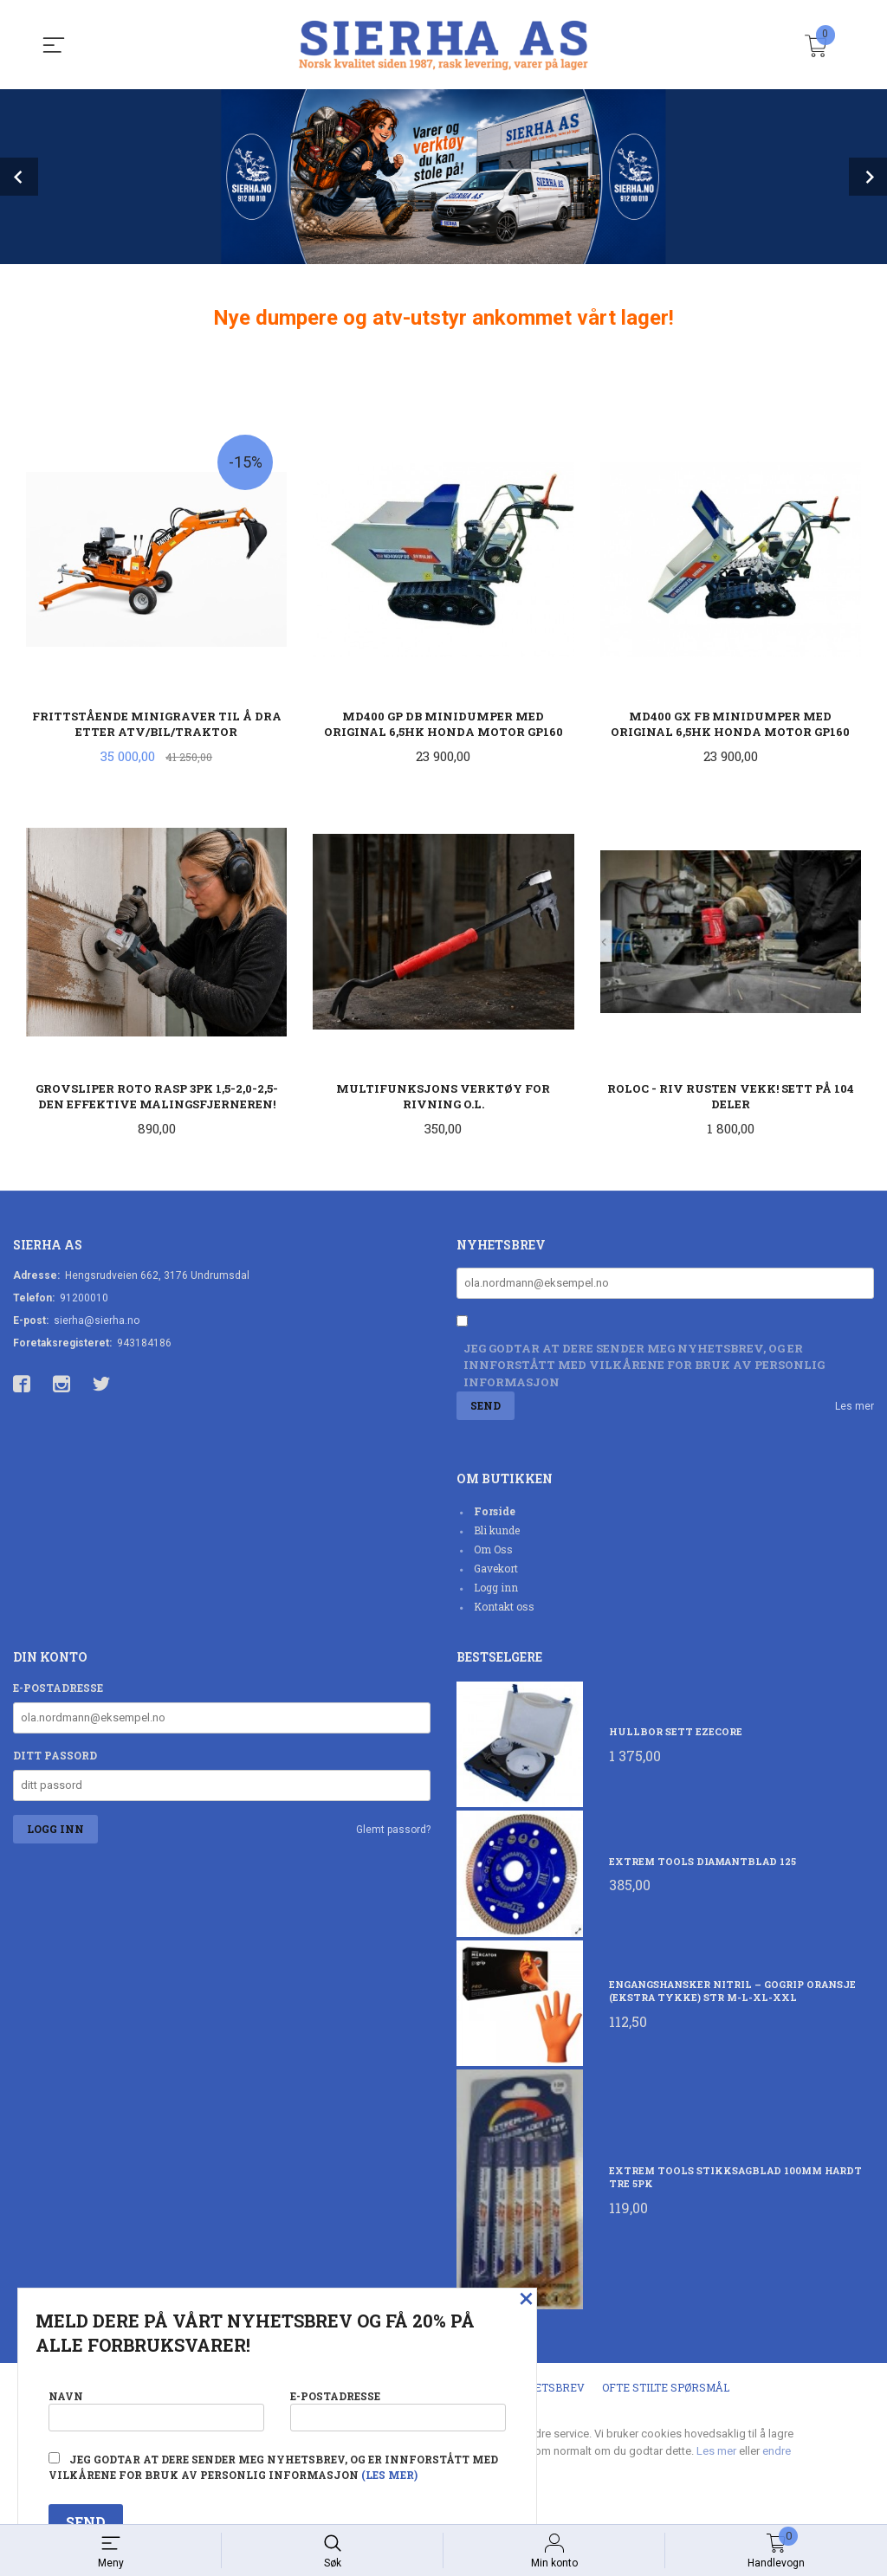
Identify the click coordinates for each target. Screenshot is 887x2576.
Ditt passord (55, 1759)
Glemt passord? (393, 1833)
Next (868, 177)
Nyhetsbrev (548, 2391)
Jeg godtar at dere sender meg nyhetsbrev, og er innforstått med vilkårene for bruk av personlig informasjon (644, 1367)
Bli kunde (497, 1533)
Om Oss (493, 1552)
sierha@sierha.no (96, 1322)
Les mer (854, 1410)
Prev (19, 177)
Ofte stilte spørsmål (665, 2391)
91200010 (84, 1300)
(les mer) (389, 2475)
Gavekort (496, 1572)
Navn (156, 2407)
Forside (494, 1514)
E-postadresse (58, 1691)
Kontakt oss (504, 1610)
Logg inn (496, 1591)
